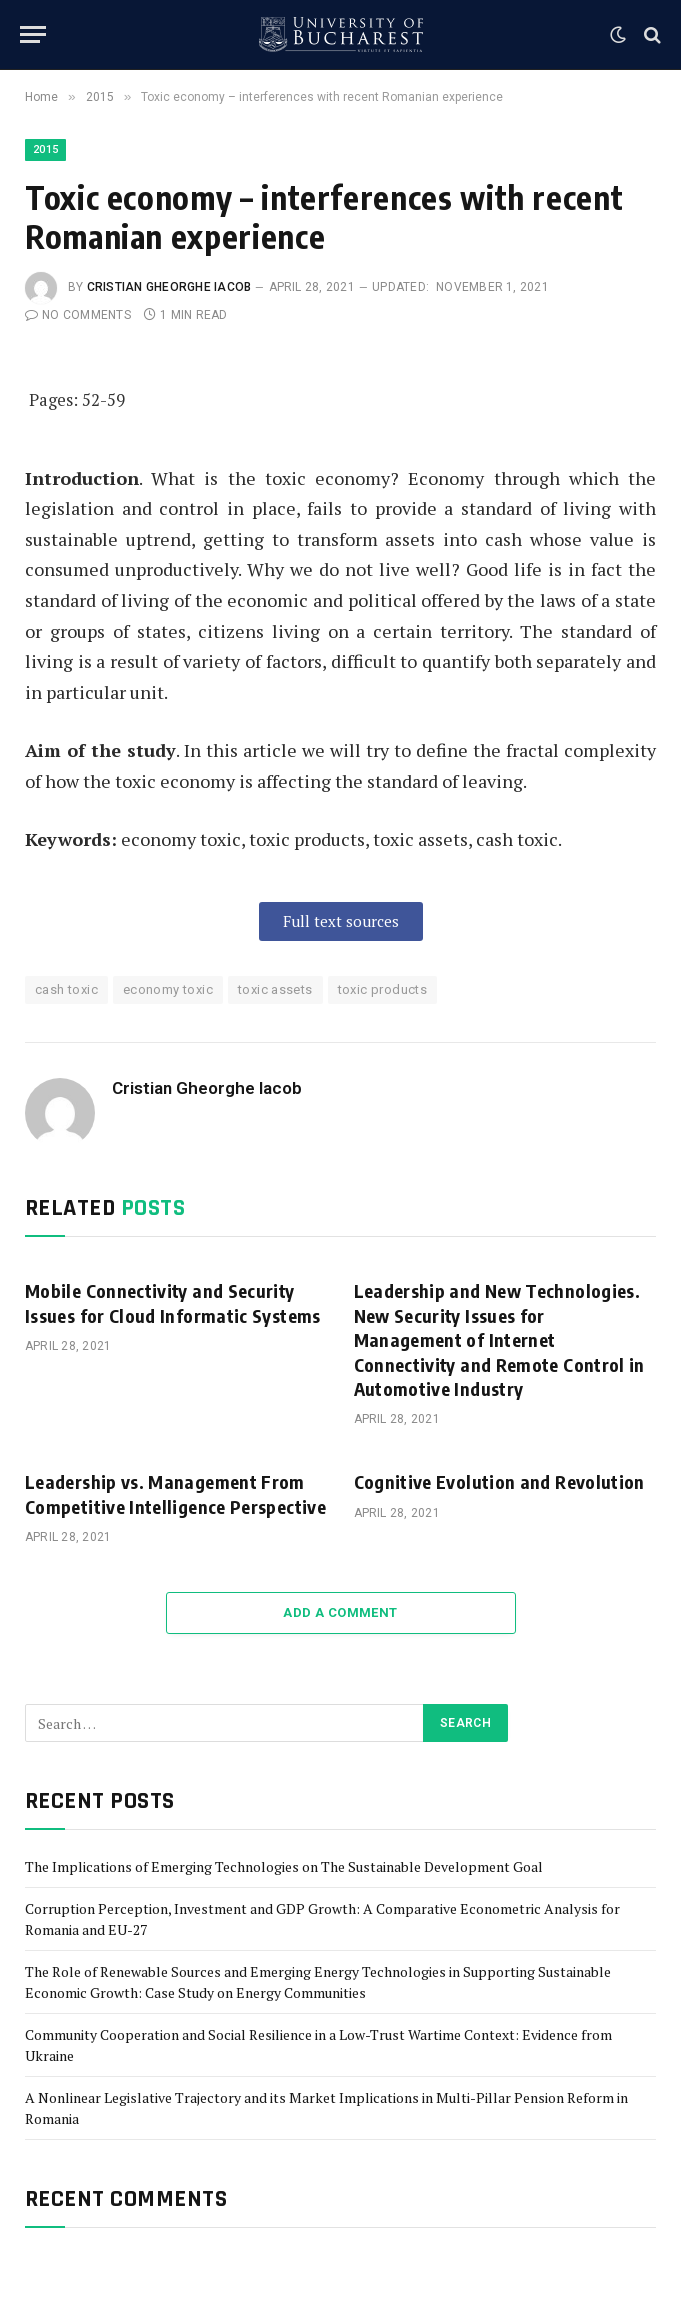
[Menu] (33, 34)
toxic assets (275, 989)
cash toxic (66, 989)
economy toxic (168, 989)
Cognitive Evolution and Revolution (499, 1481)
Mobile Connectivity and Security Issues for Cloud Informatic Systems (173, 1302)
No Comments (78, 315)
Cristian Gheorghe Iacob (169, 287)
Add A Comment (340, 1612)
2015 (45, 149)
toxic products (382, 989)
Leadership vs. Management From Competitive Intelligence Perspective (175, 1493)
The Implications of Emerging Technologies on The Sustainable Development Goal (284, 1866)
